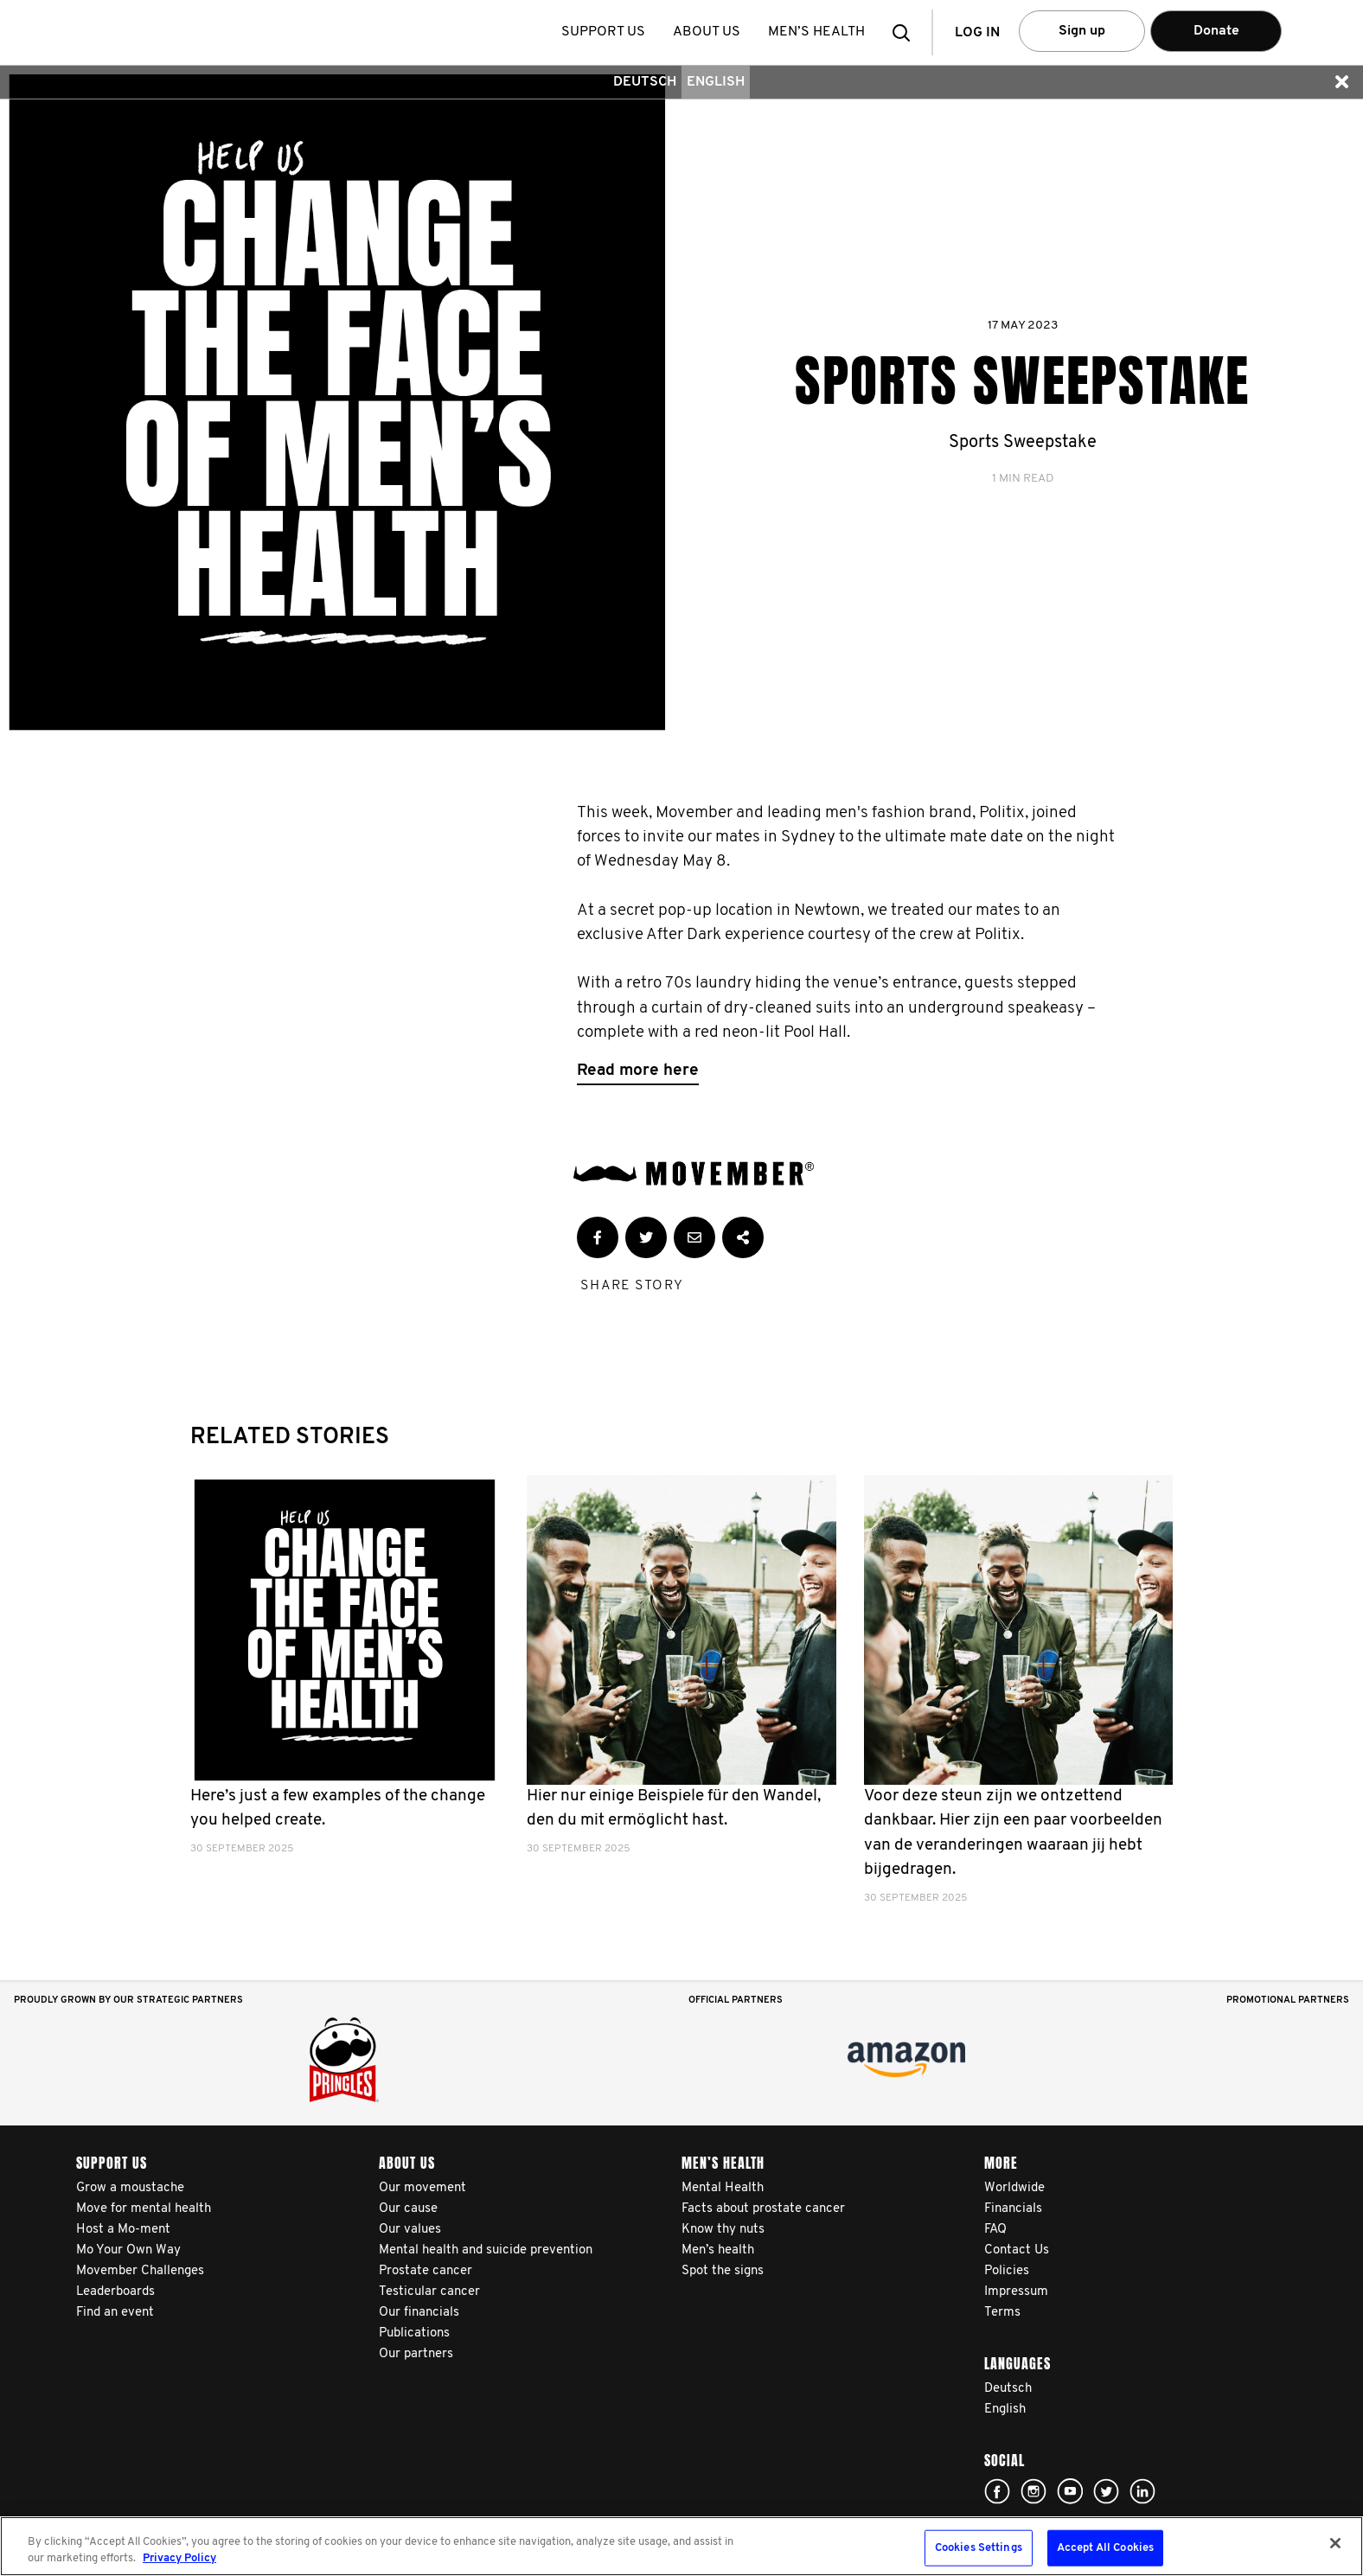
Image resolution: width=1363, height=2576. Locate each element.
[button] (906, 32)
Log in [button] (977, 33)
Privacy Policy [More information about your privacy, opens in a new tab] (179, 2558)
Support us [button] (605, 32)
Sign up (1082, 31)
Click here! (997, 2491)
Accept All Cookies (1105, 2548)
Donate (1216, 31)
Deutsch (644, 82)
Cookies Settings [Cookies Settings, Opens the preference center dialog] (978, 2548)
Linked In (1142, 2491)
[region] (681, 2546)
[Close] (1335, 2543)
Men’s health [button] (818, 32)
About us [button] (708, 32)
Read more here (638, 1071)
